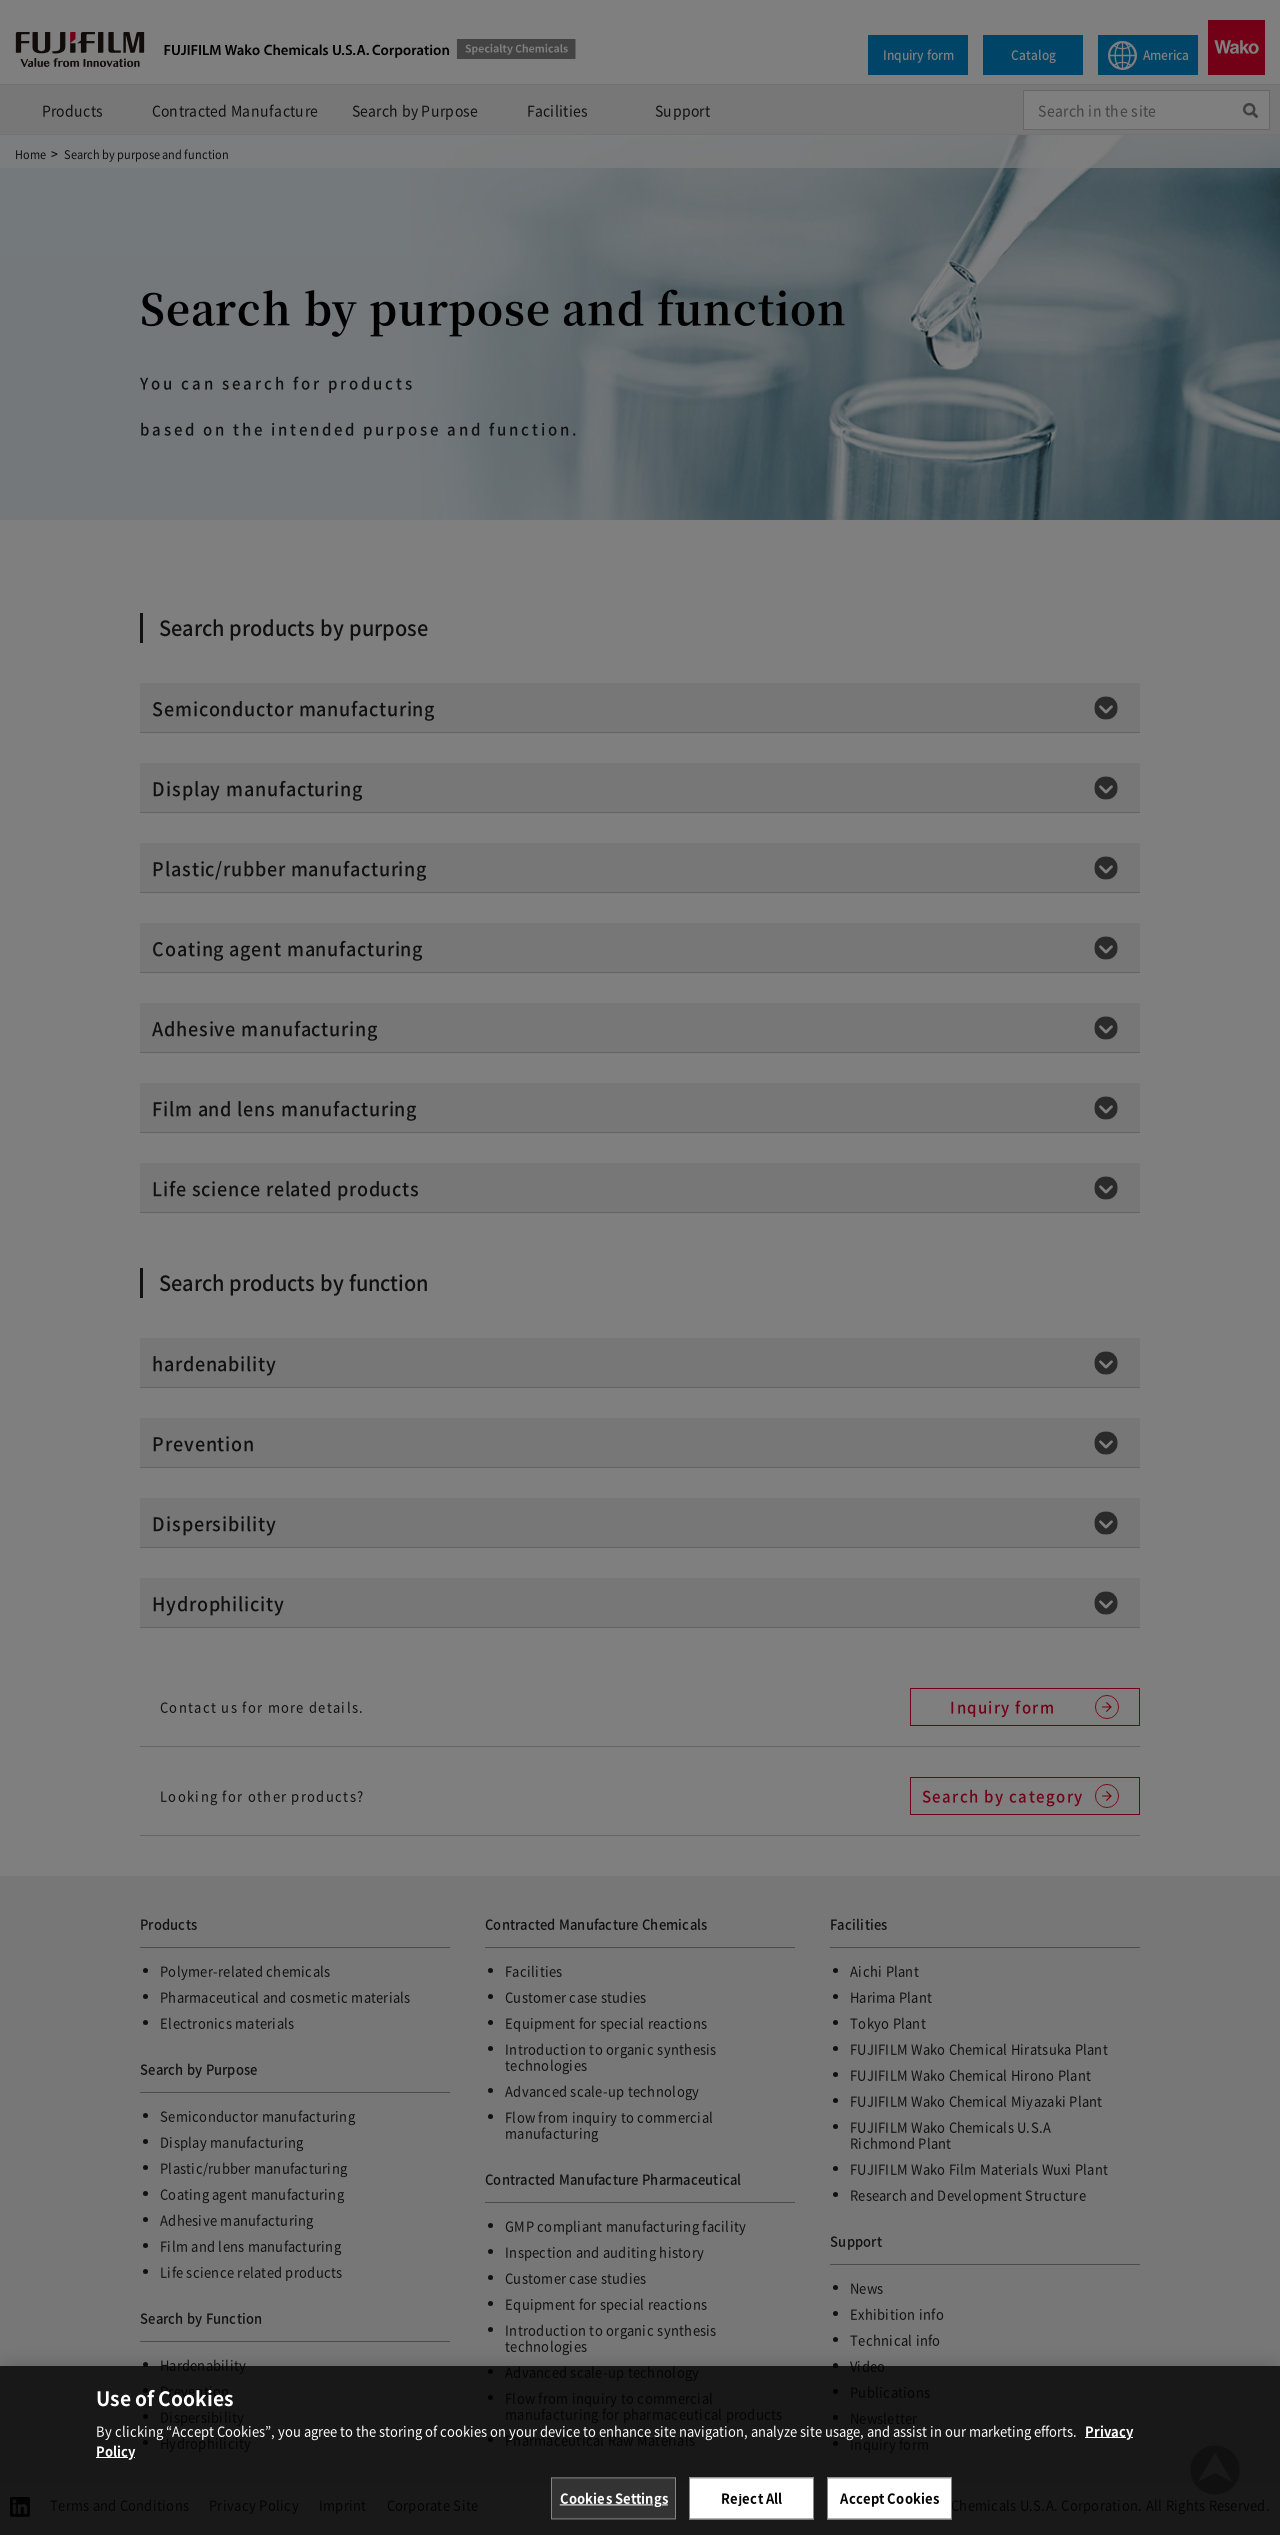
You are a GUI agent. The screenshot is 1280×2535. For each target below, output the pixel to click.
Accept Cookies (889, 2510)
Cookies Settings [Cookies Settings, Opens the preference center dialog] (614, 2510)
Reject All (751, 2510)
